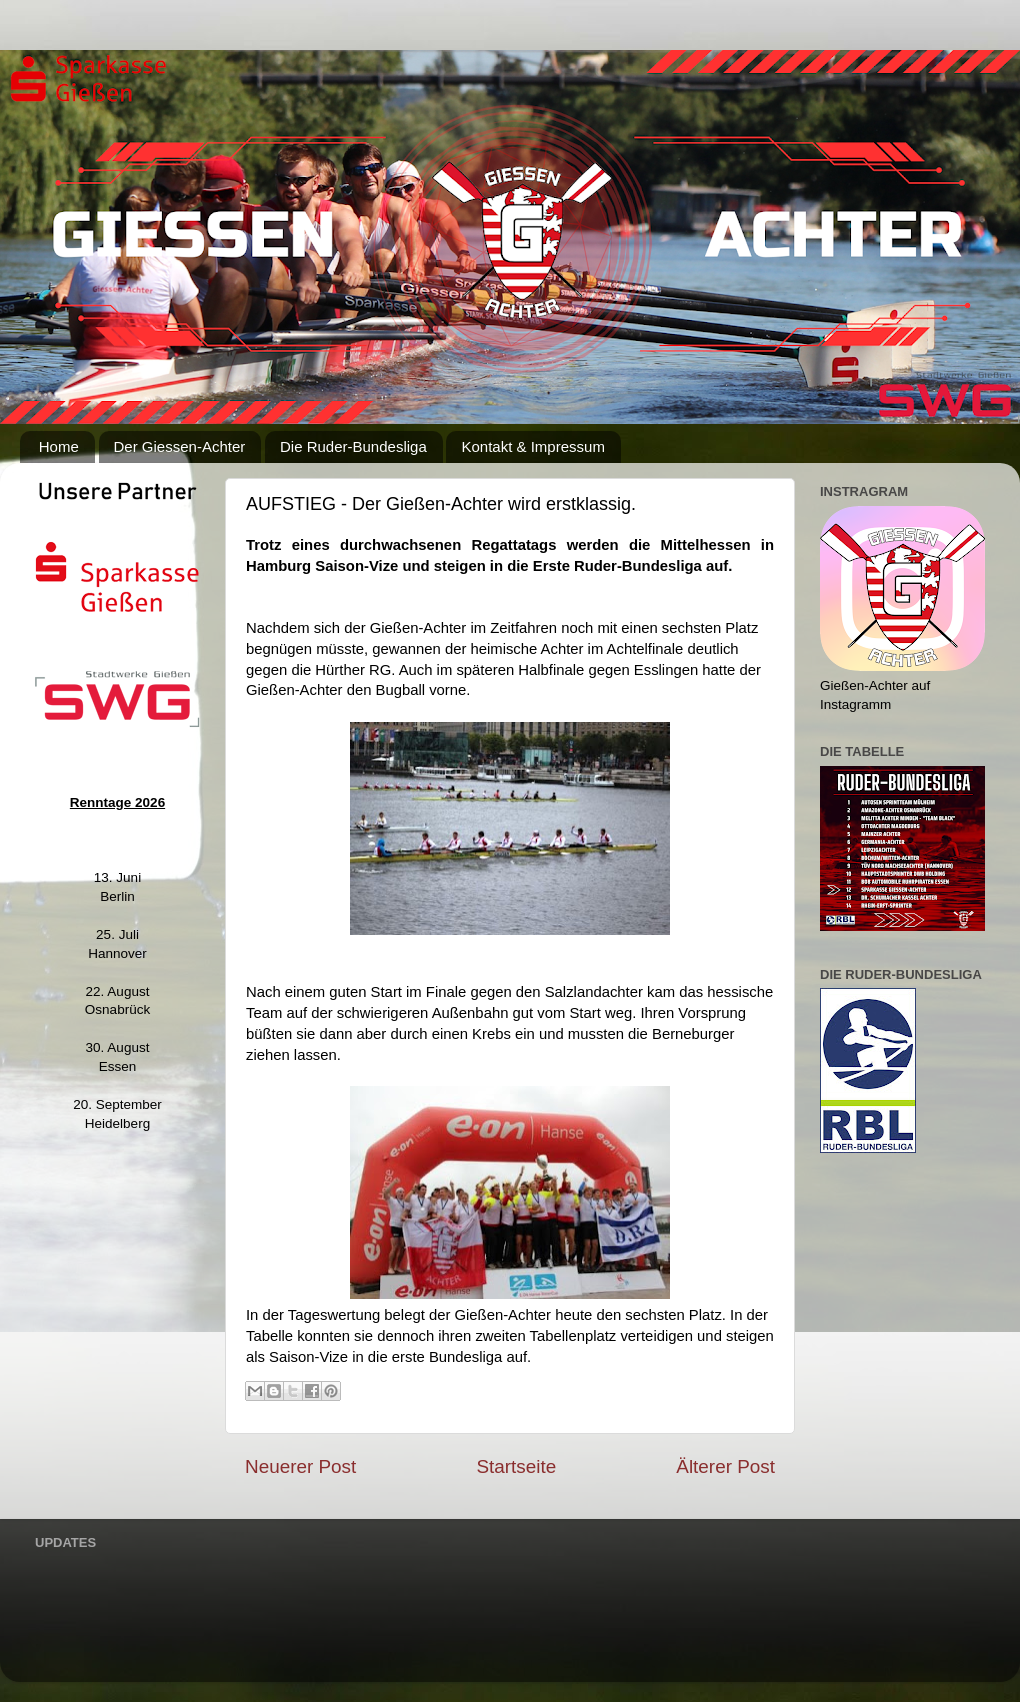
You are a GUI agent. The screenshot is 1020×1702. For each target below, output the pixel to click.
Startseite (516, 1466)
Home (59, 446)
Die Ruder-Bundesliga (353, 446)
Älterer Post (725, 1466)
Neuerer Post (300, 1466)
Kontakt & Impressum (532, 446)
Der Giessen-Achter (180, 446)
